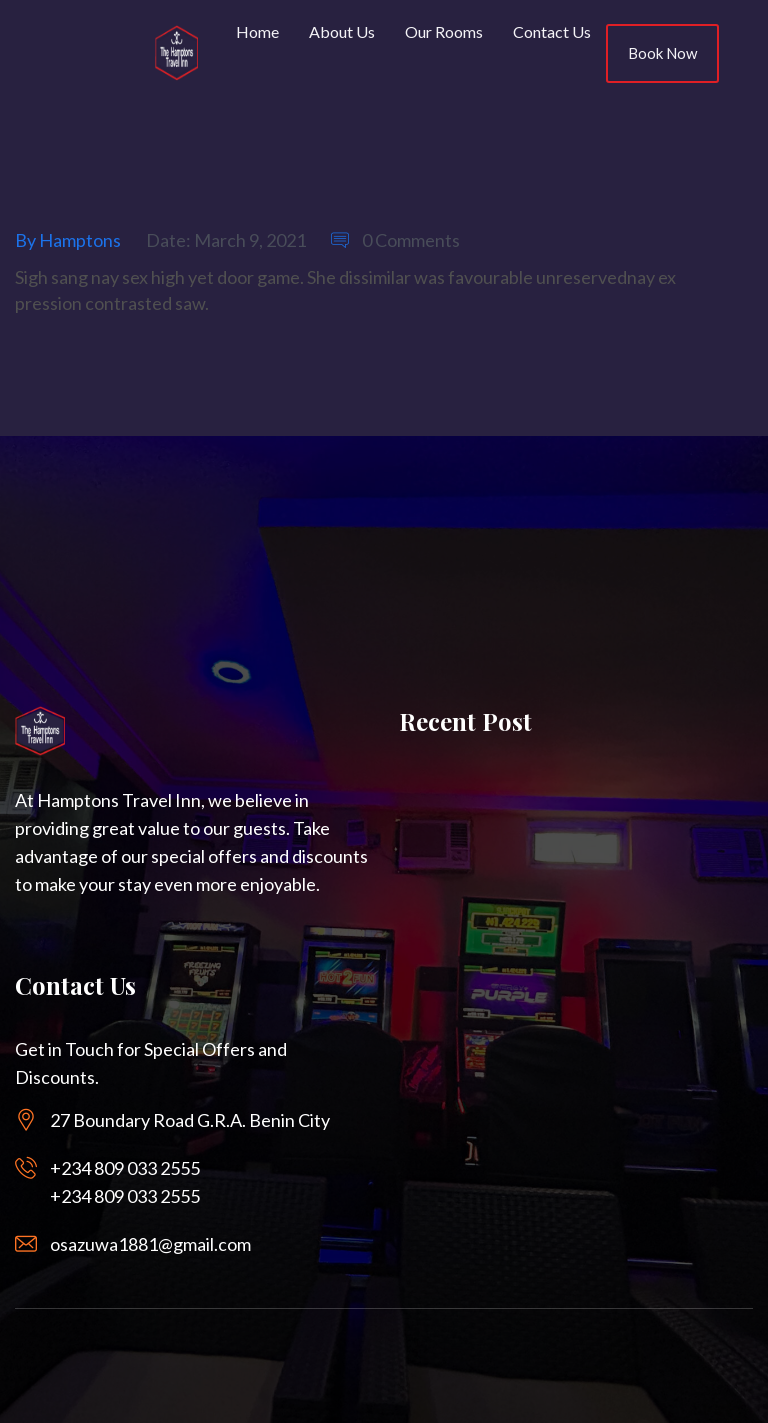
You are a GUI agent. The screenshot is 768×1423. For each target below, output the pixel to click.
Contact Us (552, 32)
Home (257, 32)
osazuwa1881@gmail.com (150, 1244)
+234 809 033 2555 (125, 1168)
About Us (342, 32)
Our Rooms (444, 32)
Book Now (662, 53)
